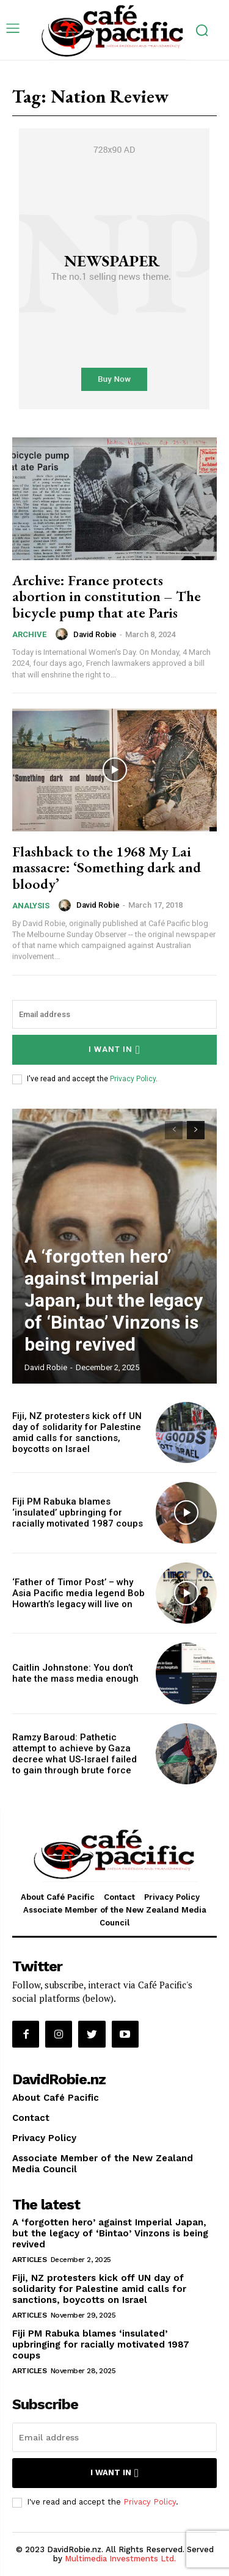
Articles (29, 2259)
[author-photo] (63, 634)
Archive (29, 634)
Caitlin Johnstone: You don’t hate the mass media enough (75, 1673)
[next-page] (196, 1130)
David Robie (95, 634)
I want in (114, 1050)
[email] (114, 1014)
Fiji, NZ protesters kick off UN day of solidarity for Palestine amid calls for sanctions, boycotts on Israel (77, 1432)
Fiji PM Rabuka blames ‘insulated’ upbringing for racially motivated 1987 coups (77, 1512)
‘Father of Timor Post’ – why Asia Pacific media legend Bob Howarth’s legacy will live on (78, 1593)
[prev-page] (174, 1130)
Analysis (30, 905)
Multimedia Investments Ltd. (120, 2558)
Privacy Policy (133, 1079)
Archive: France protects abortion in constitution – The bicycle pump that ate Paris (106, 596)
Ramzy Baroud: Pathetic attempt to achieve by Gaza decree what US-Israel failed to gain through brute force (74, 1754)
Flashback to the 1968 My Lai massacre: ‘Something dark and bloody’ (106, 867)
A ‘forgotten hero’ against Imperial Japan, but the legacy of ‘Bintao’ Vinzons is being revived (113, 1300)
